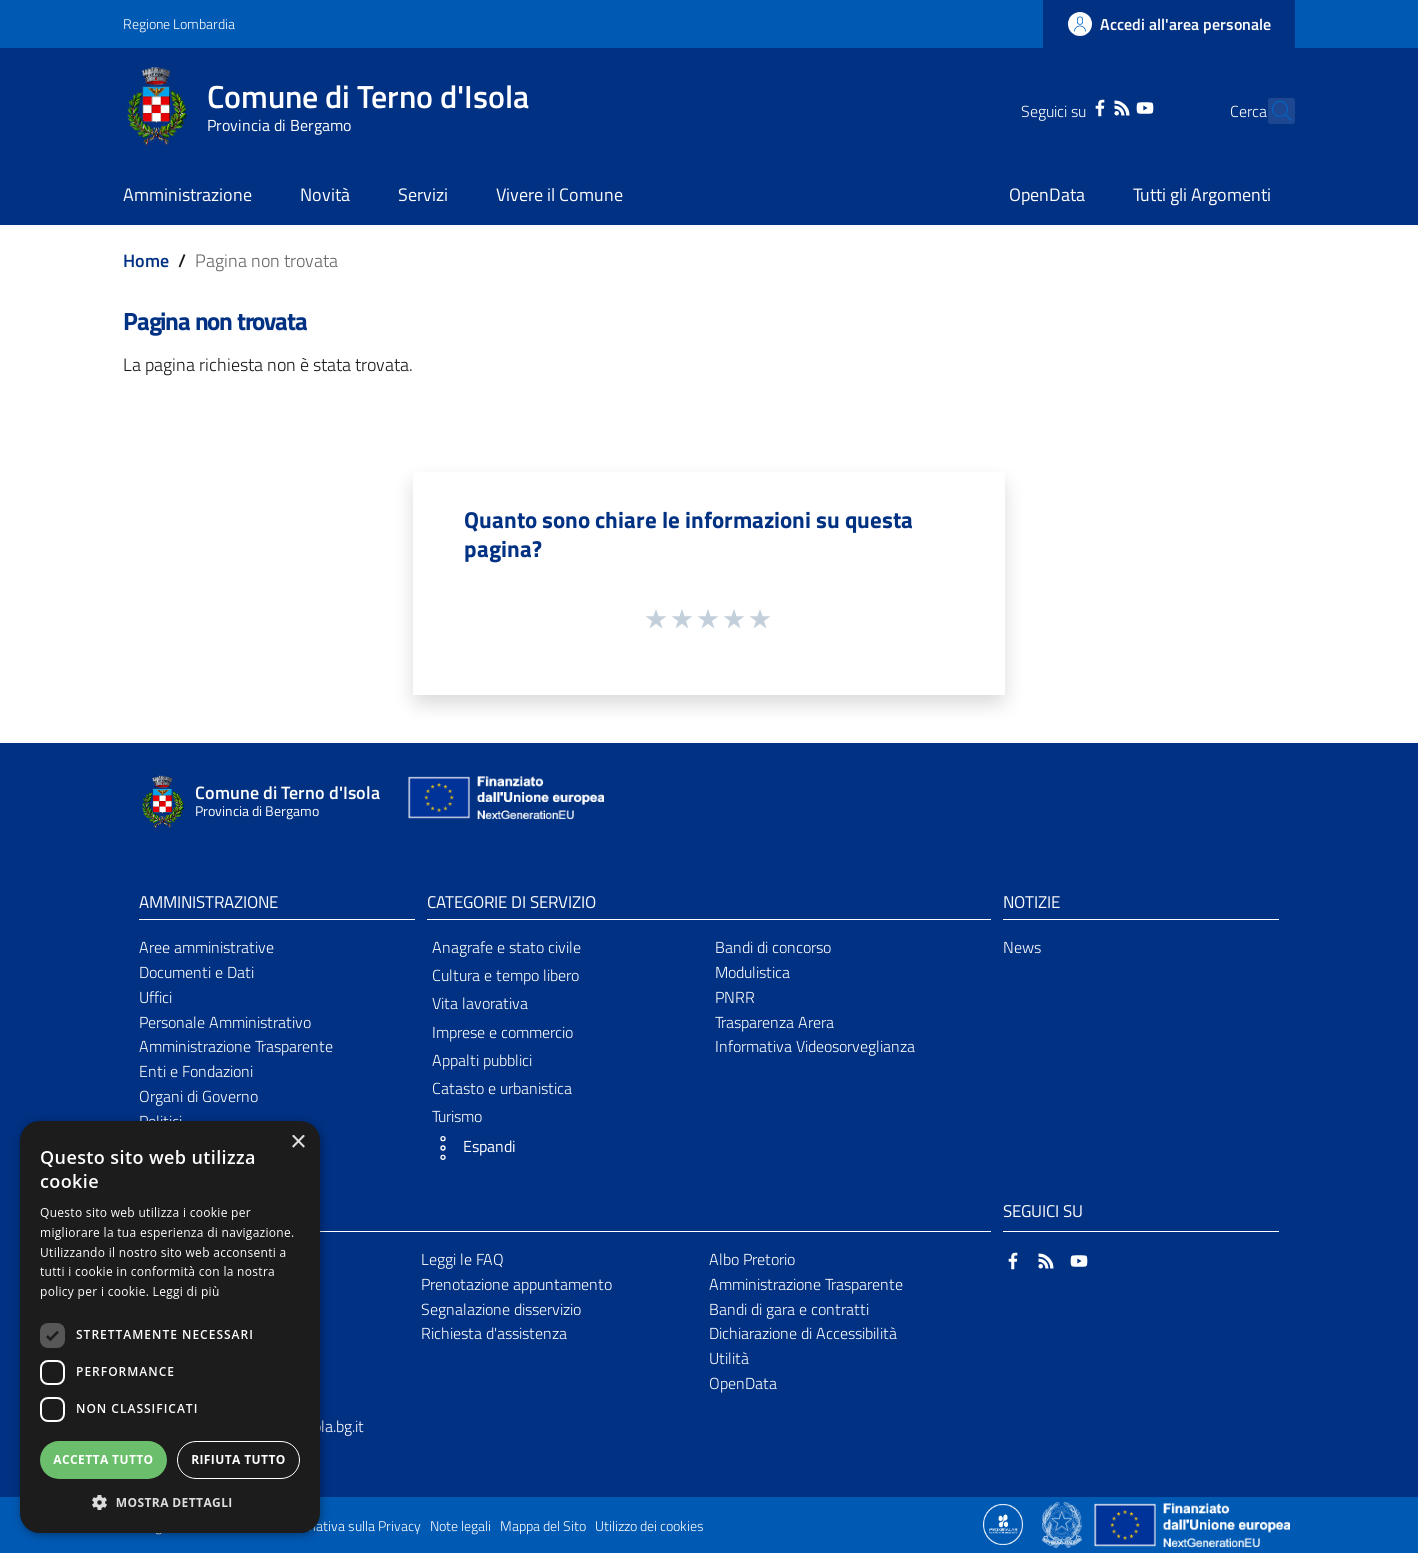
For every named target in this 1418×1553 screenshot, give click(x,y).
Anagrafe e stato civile (506, 947)
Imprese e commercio (502, 1032)
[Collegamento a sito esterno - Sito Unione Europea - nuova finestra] (504, 802)
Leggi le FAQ (462, 1259)
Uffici (155, 997)
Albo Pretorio (752, 1259)
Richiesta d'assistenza (494, 1333)
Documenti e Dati (196, 972)
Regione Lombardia (179, 23)
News (1022, 947)
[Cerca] (1271, 111)
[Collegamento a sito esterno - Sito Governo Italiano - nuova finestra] (1063, 1523)
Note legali (460, 1526)
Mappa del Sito (543, 1526)
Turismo (457, 1116)
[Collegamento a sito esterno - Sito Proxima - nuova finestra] (1003, 1523)
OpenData (743, 1383)
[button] (565, 1148)
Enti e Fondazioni (196, 1071)
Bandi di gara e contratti (789, 1309)
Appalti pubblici (482, 1060)
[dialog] (170, 1327)
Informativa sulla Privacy (349, 1526)
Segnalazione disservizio (501, 1309)
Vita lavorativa (480, 1003)
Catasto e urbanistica (502, 1088)
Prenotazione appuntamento (516, 1284)
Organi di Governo (198, 1096)
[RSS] (1087, 106)
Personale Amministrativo (225, 1022)
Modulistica (752, 972)
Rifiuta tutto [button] (238, 1459)
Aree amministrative (206, 947)
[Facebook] (1065, 106)
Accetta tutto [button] (103, 1459)
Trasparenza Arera (774, 1022)
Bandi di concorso (773, 947)
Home (146, 260)
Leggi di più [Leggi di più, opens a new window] (186, 1291)
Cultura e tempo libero (505, 975)
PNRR (735, 997)
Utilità (729, 1358)
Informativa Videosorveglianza (815, 1046)
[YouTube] (1109, 106)
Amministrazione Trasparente (236, 1046)
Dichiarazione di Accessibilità (803, 1333)
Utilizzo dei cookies (649, 1526)
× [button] (297, 1142)
